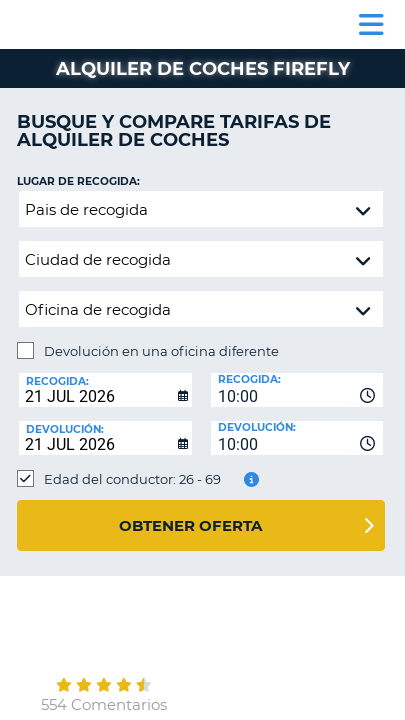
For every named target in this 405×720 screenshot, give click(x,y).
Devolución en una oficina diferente (161, 351)
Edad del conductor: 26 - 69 (132, 479)
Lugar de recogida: (78, 181)
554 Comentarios (104, 704)
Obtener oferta (190, 525)
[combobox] (297, 390)
